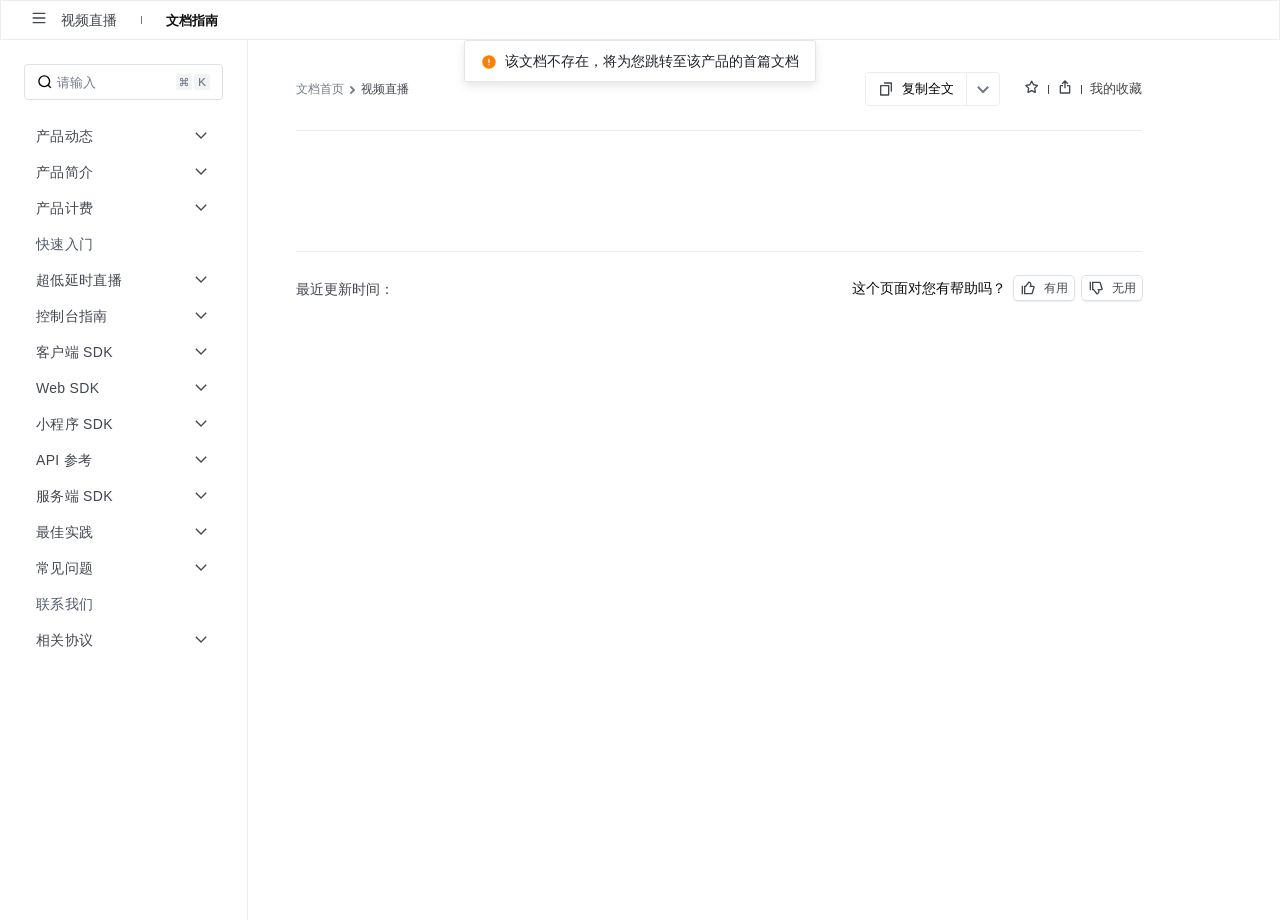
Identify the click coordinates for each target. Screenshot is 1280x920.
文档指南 (192, 20)
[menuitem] (125, 244)
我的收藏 (1116, 88)
